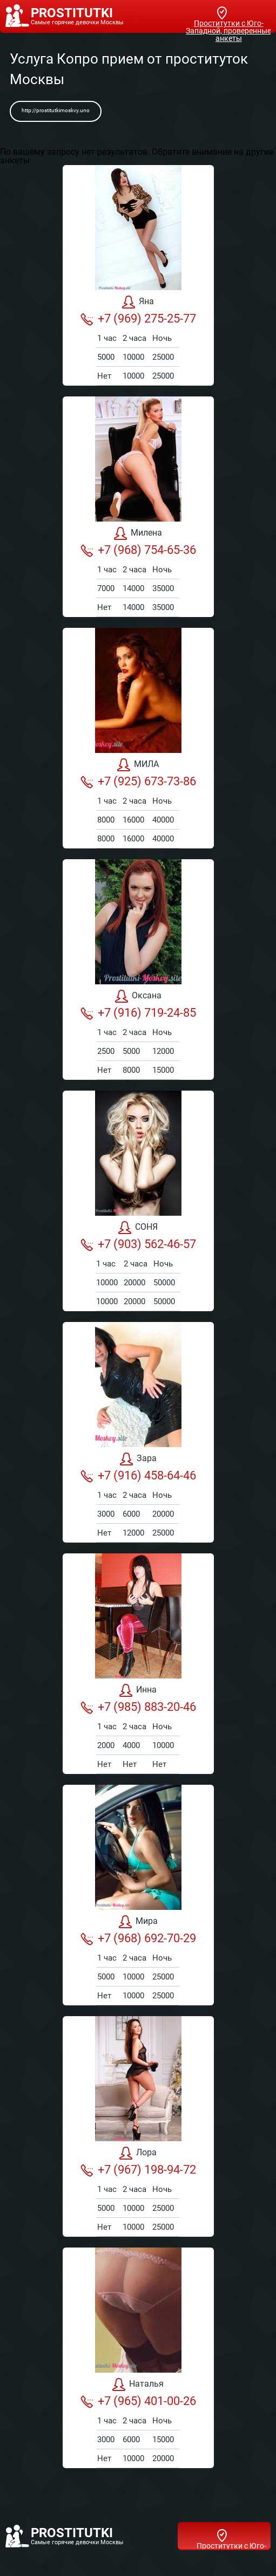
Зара (138, 1459)
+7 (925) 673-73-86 (138, 782)
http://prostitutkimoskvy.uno (55, 110)
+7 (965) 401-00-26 (138, 2401)
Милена (138, 533)
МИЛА (138, 764)
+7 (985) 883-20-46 (138, 1707)
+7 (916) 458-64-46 (138, 1476)
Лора (138, 2153)
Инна (138, 1690)
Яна (138, 302)
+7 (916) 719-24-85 (138, 1013)
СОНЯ (138, 1227)
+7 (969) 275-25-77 (138, 319)
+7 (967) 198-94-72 (138, 2170)
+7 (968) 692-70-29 (138, 1938)
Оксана (138, 996)
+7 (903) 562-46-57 (138, 1244)
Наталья (138, 2384)
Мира (138, 1921)
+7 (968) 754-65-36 (138, 550)
